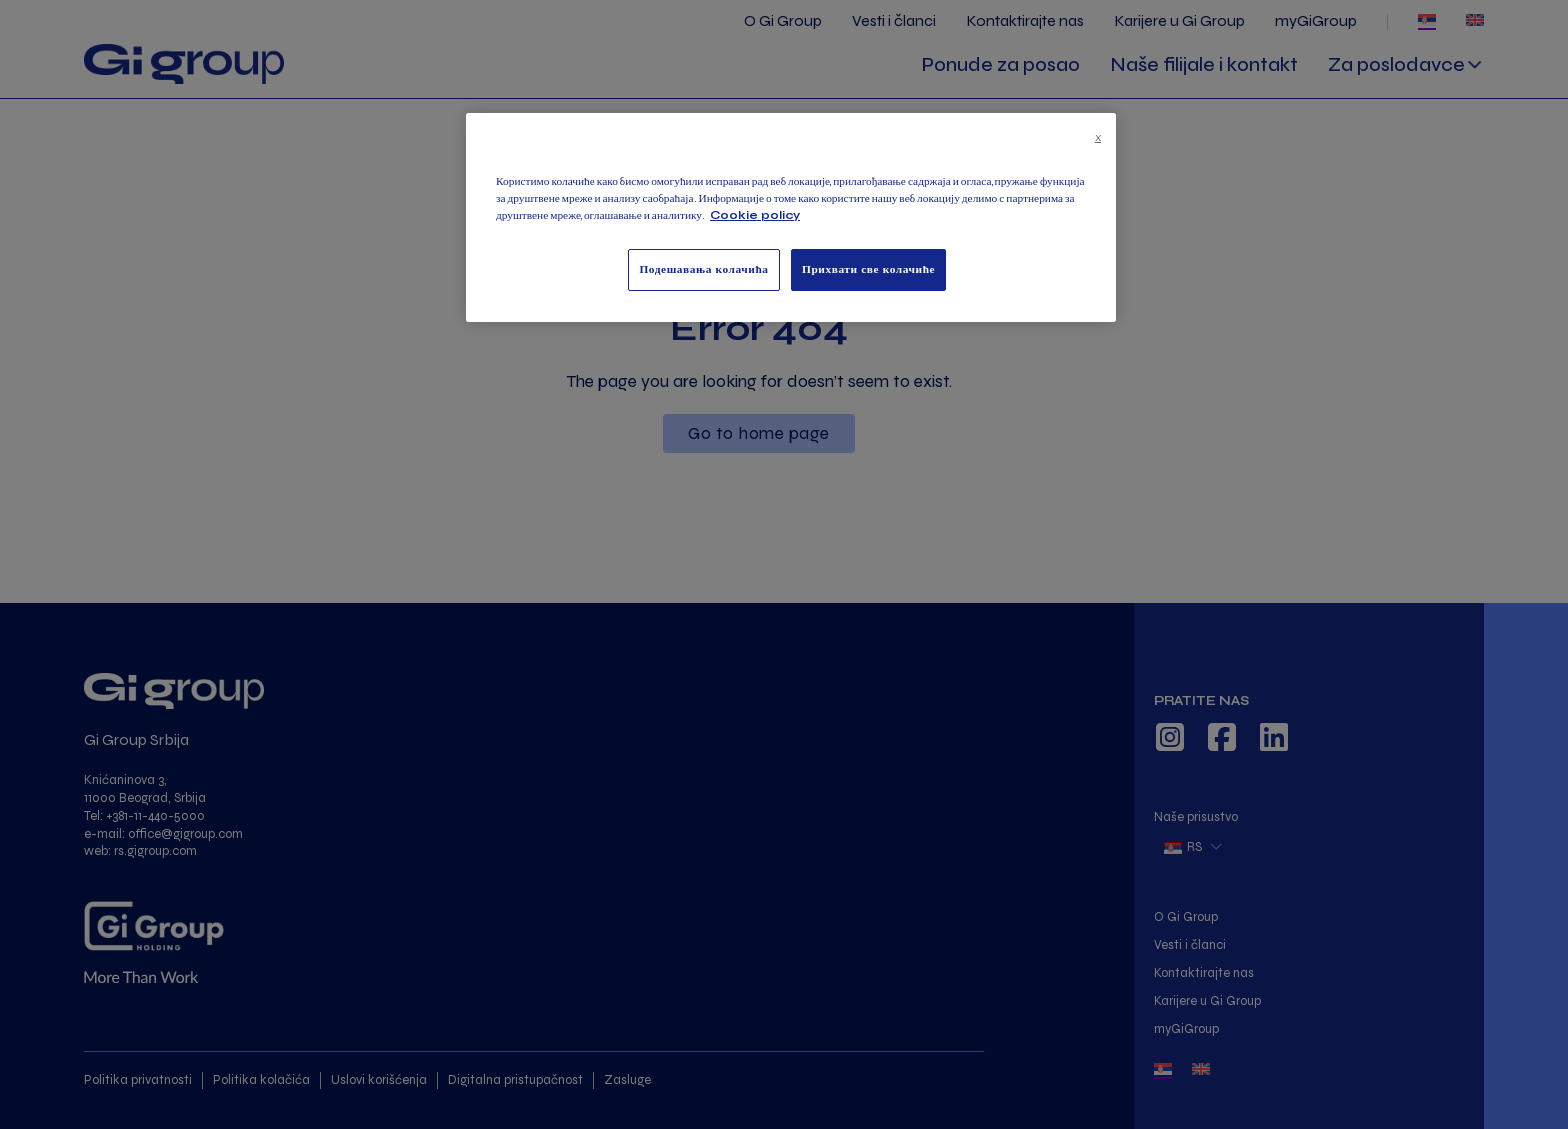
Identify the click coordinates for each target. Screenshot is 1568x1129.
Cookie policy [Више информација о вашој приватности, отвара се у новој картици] (755, 215)
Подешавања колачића (703, 269)
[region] (791, 217)
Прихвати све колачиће (868, 269)
